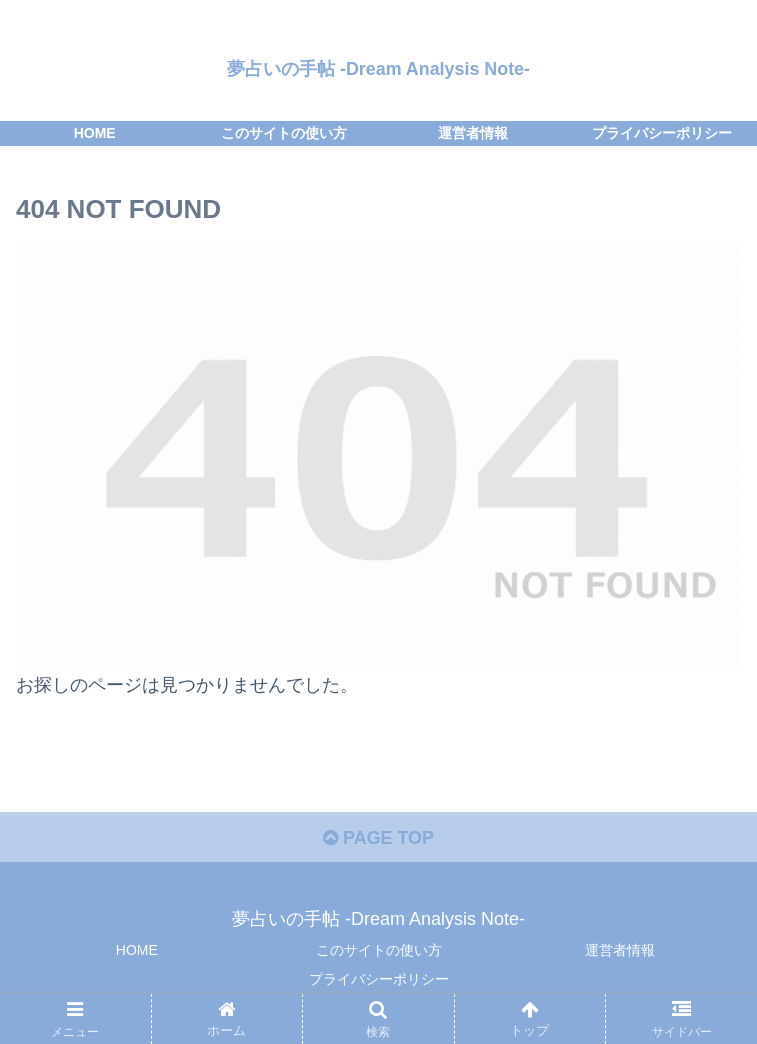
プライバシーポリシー (379, 980)
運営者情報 (620, 951)
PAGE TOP (378, 838)
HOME (137, 951)
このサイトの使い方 (379, 951)
